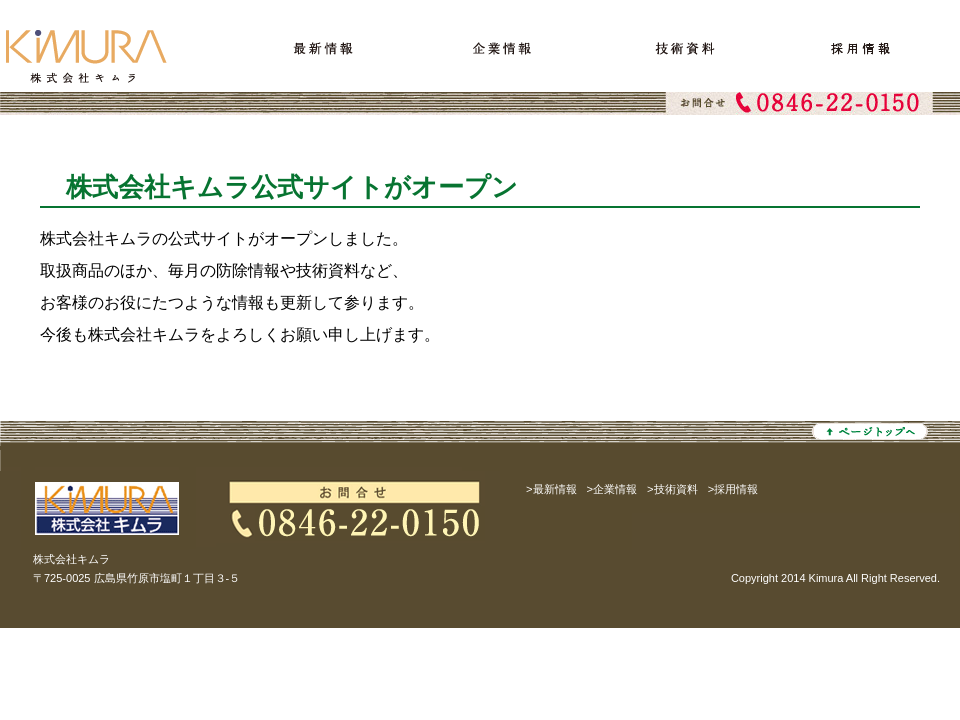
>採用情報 (733, 489)
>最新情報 (551, 489)
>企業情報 (612, 489)
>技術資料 (672, 489)
